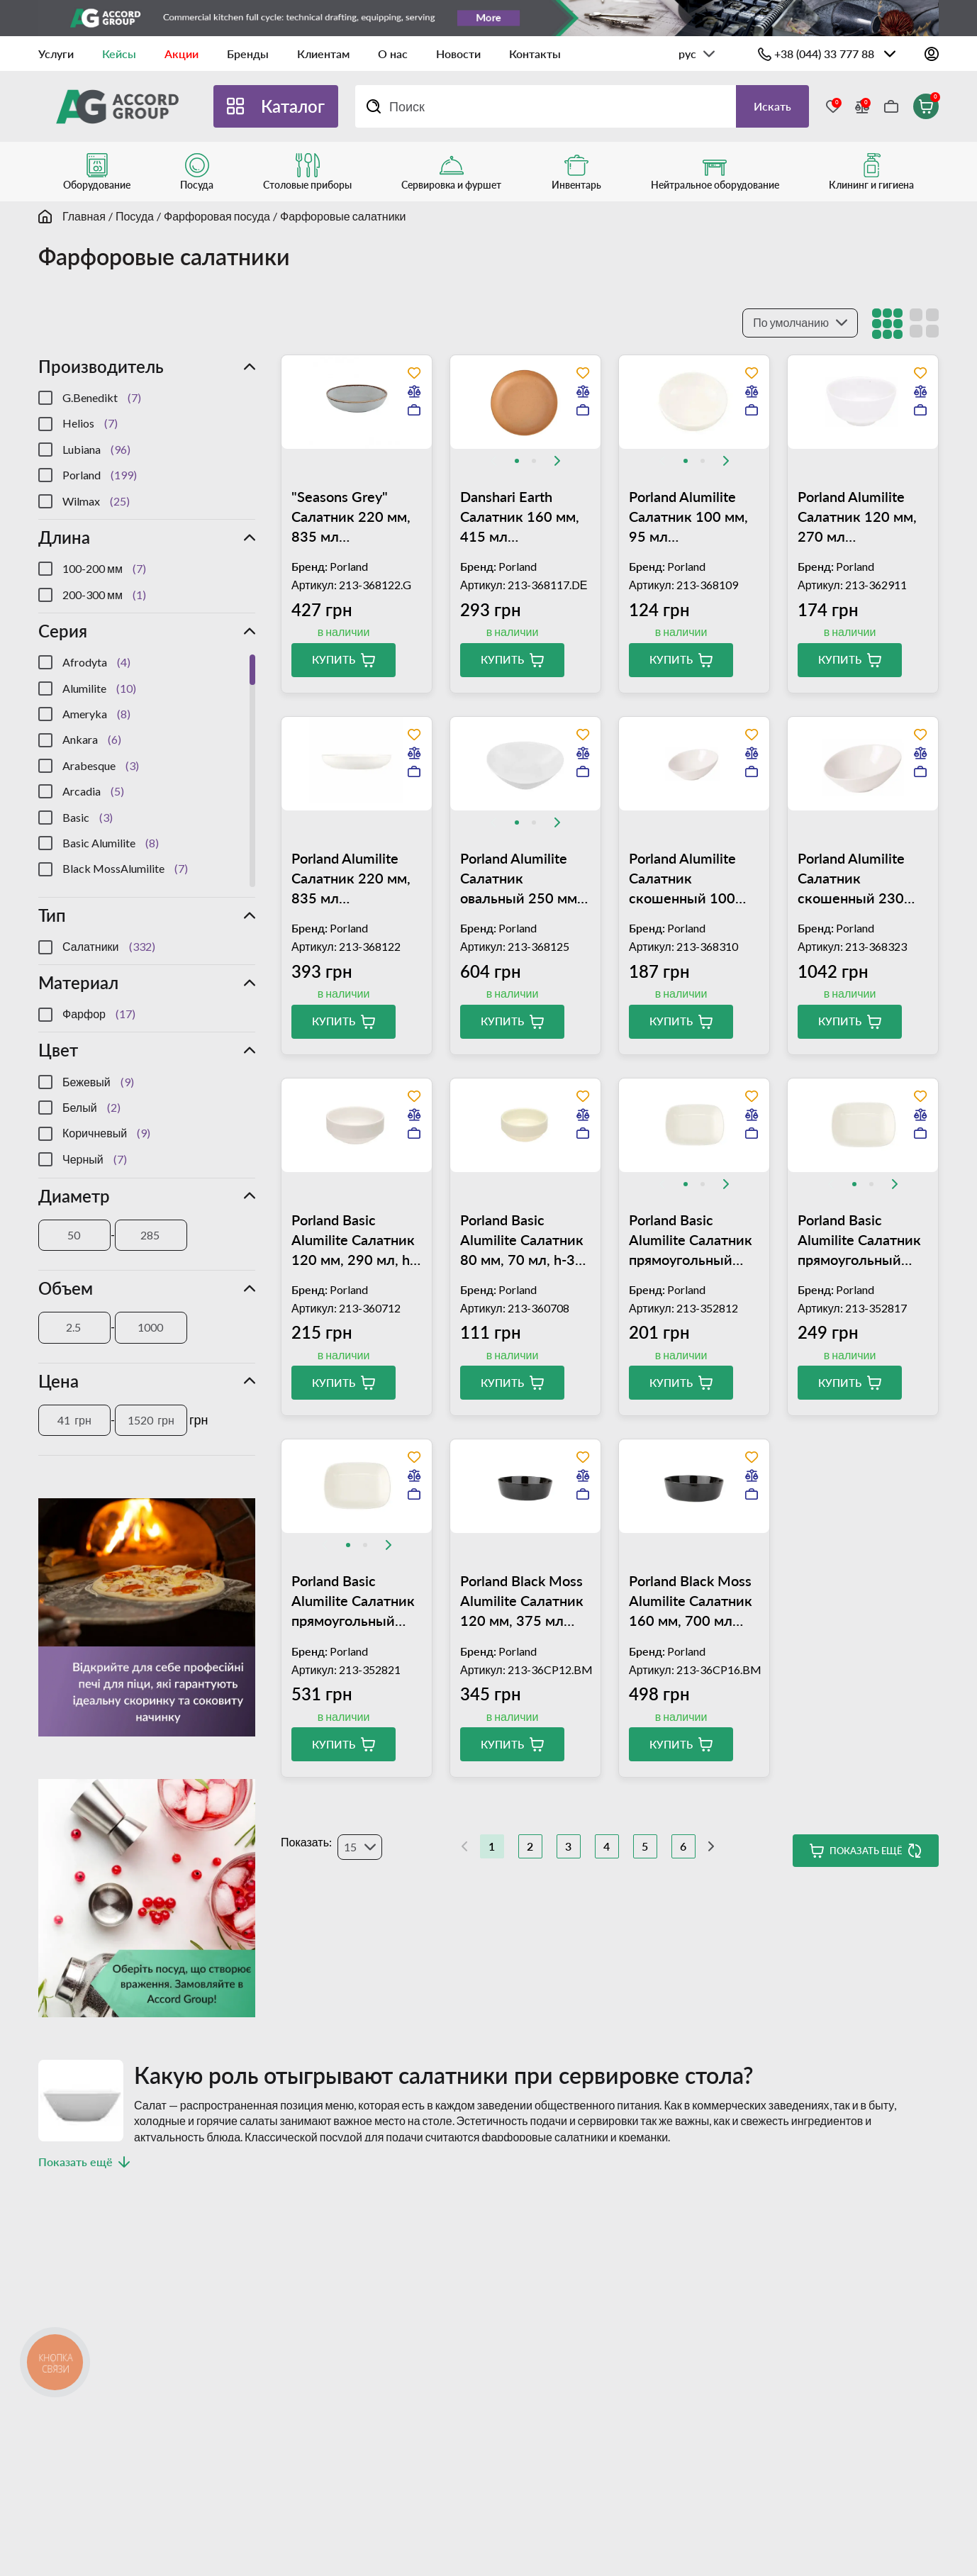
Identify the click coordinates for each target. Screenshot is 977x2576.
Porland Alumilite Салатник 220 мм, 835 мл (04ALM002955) (351, 878)
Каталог (293, 106)
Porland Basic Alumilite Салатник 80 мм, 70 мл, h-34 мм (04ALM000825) (524, 1240)
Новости (458, 53)
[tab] (517, 461)
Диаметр (74, 1196)
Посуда (135, 216)
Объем (65, 1288)
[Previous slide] (493, 461)
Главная (84, 216)
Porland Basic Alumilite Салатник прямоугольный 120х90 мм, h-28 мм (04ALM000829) (693, 1240)
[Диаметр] (74, 1235)
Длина (64, 537)
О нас (393, 53)
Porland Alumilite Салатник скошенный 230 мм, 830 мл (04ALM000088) (851, 878)
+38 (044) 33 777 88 (824, 53)
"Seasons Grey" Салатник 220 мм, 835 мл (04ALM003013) (351, 517)
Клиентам (323, 53)
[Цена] (74, 1420)
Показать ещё (866, 1850)
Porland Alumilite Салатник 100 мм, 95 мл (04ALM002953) (688, 517)
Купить (333, 659)
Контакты (535, 53)
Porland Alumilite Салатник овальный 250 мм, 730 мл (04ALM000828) (520, 878)
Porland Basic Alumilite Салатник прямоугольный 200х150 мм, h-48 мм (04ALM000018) (355, 1601)
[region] (146, 449)
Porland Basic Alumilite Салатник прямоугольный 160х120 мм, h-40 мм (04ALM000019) (862, 1240)
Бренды (248, 53)
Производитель (101, 366)
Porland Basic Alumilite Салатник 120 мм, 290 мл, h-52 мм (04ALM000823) (353, 1240)
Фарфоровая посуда (217, 216)
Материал (78, 982)
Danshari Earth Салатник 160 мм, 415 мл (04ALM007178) (519, 517)
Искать (772, 106)
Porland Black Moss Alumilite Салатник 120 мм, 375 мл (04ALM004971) (522, 1601)
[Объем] (74, 1327)
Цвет (58, 1049)
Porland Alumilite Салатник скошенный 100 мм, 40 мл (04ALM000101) (682, 878)
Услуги (56, 53)
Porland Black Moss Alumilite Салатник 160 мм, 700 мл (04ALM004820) (690, 1601)
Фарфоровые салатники (343, 216)
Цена (58, 1381)
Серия (62, 630)
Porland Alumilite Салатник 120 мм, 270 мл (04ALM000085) (857, 517)
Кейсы (119, 53)
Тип (52, 915)
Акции (181, 53)
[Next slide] (557, 461)
